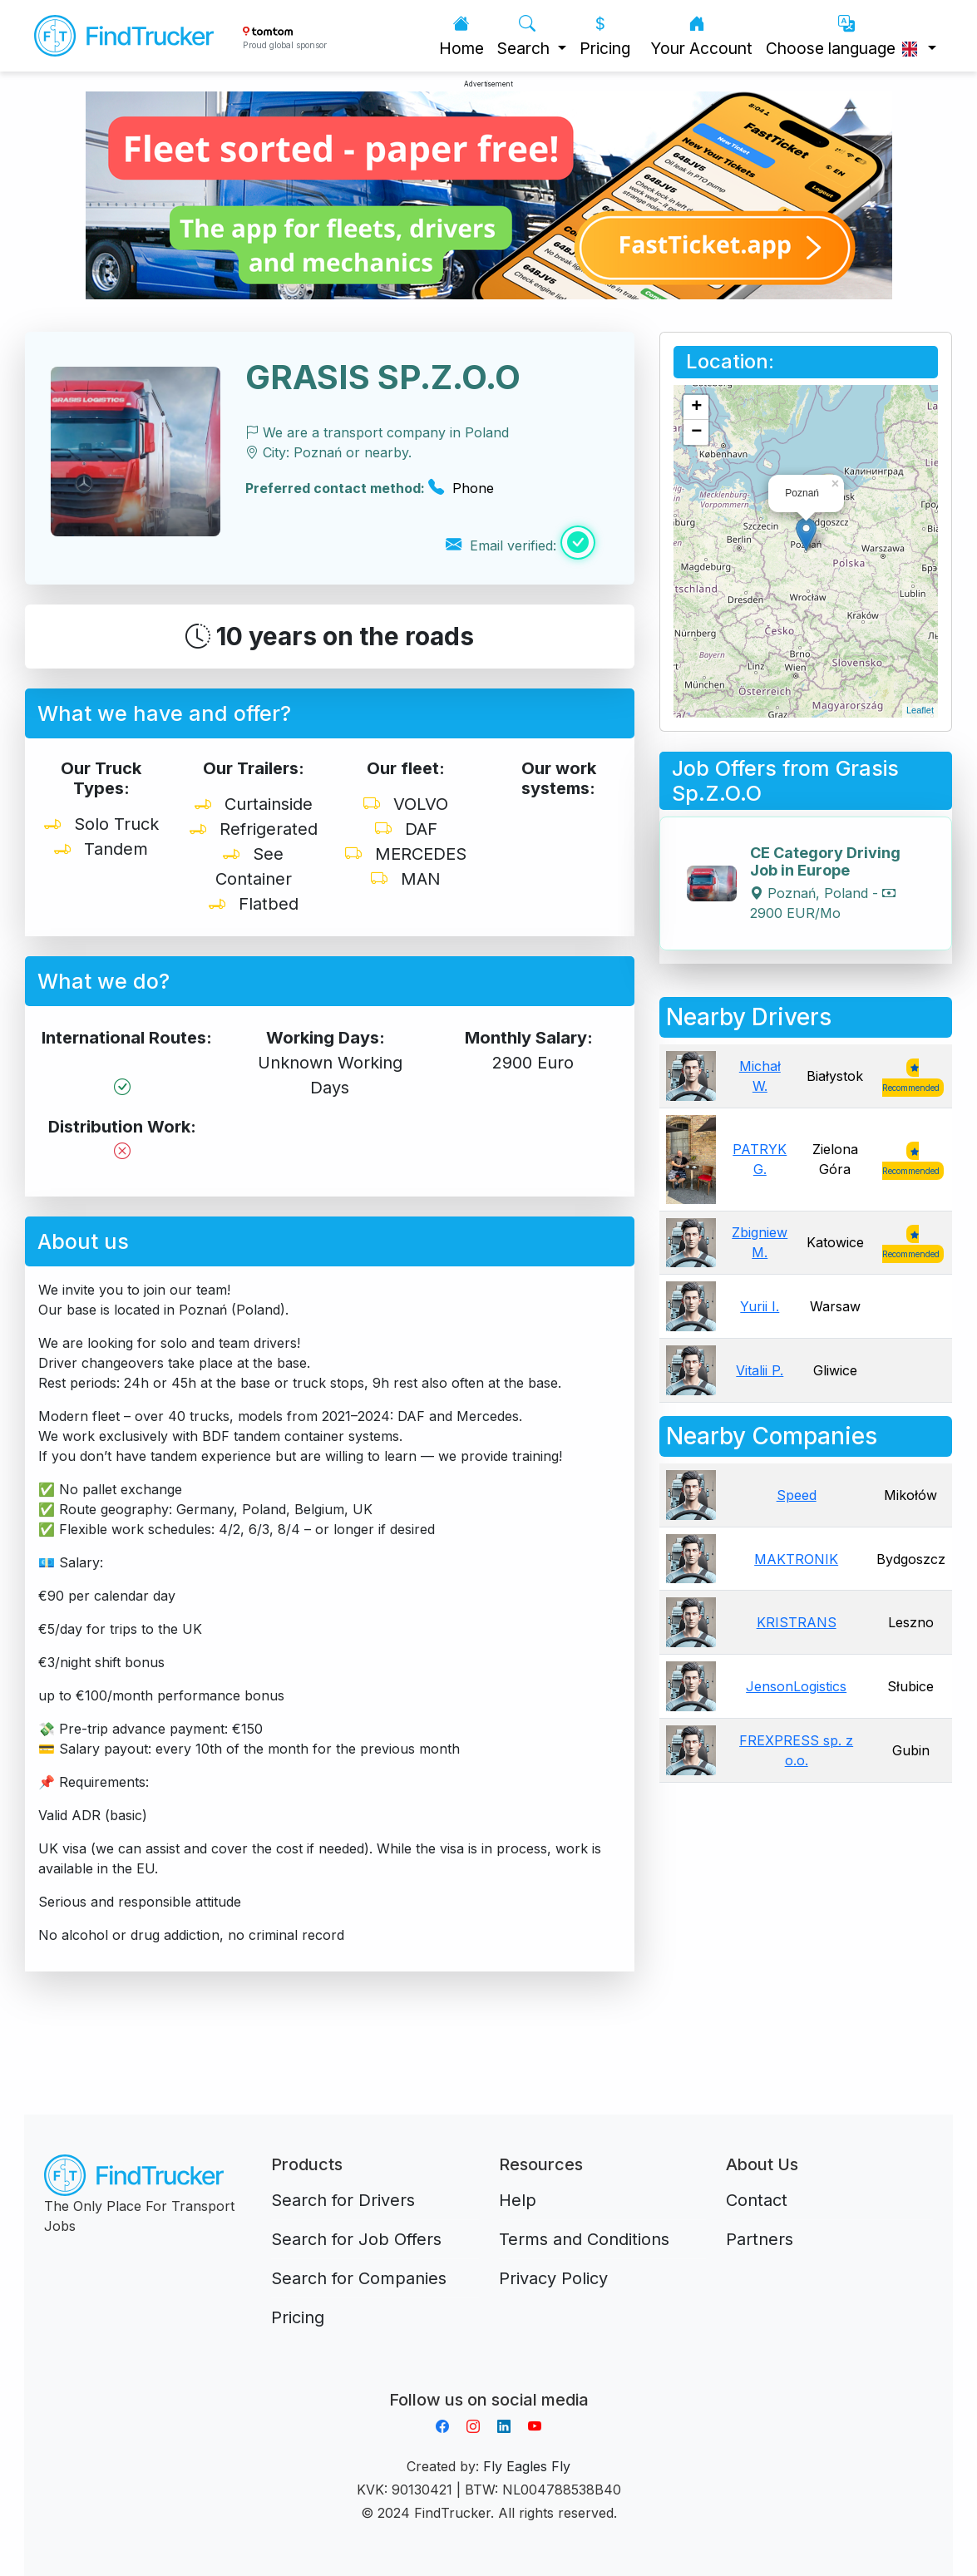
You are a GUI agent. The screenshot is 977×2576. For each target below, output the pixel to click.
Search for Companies (359, 2278)
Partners (759, 2239)
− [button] (696, 432)
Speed (797, 1495)
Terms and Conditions (584, 2239)
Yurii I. (759, 1306)
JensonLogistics (796, 1686)
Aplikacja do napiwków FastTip (489, 2379)
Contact (756, 2200)
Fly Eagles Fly (526, 2466)
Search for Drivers (343, 2200)
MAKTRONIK (796, 1559)
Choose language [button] (845, 36)
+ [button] (696, 407)
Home (461, 36)
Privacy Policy (553, 2278)
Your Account (701, 36)
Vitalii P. (759, 1370)
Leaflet (920, 710)
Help (517, 2200)
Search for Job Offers (356, 2239)
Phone (461, 488)
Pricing (605, 36)
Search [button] (525, 36)
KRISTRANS (796, 1622)
